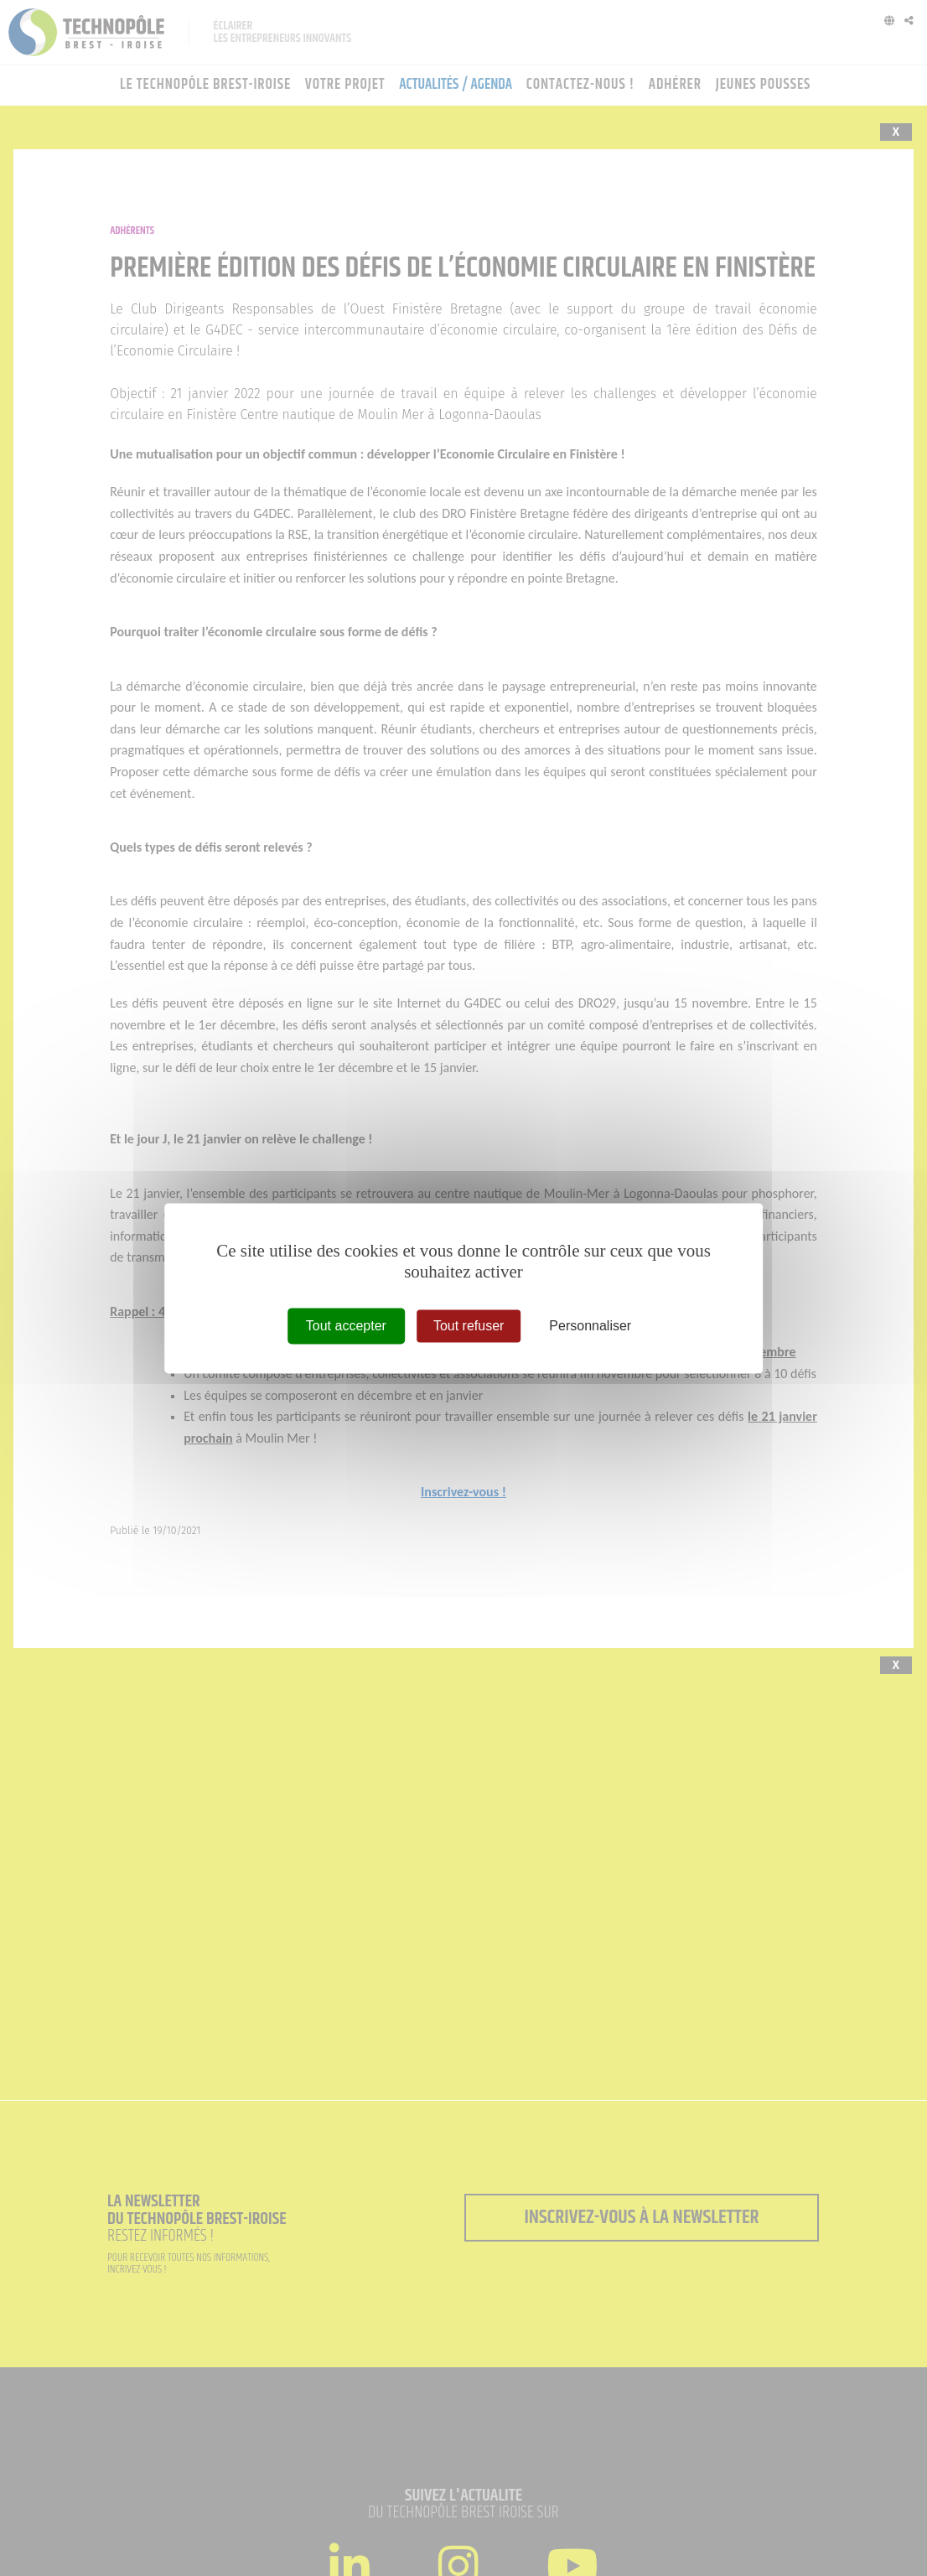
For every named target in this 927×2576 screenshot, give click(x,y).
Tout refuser (468, 1326)
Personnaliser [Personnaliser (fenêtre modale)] (590, 1326)
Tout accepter (346, 1326)
